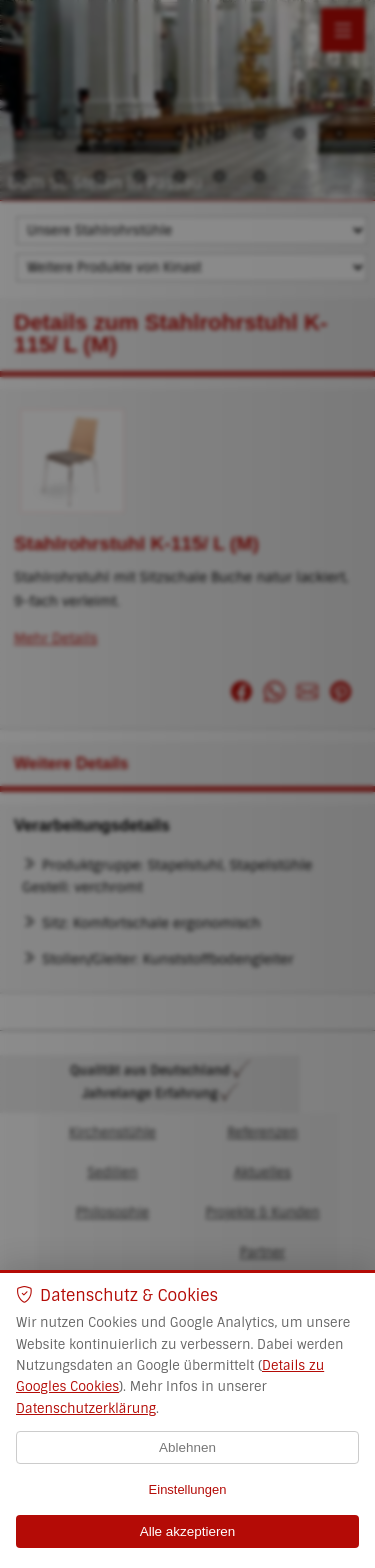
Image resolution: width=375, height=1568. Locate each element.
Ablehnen (187, 1447)
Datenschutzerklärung (86, 1408)
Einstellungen (188, 1489)
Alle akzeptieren (188, 1531)
